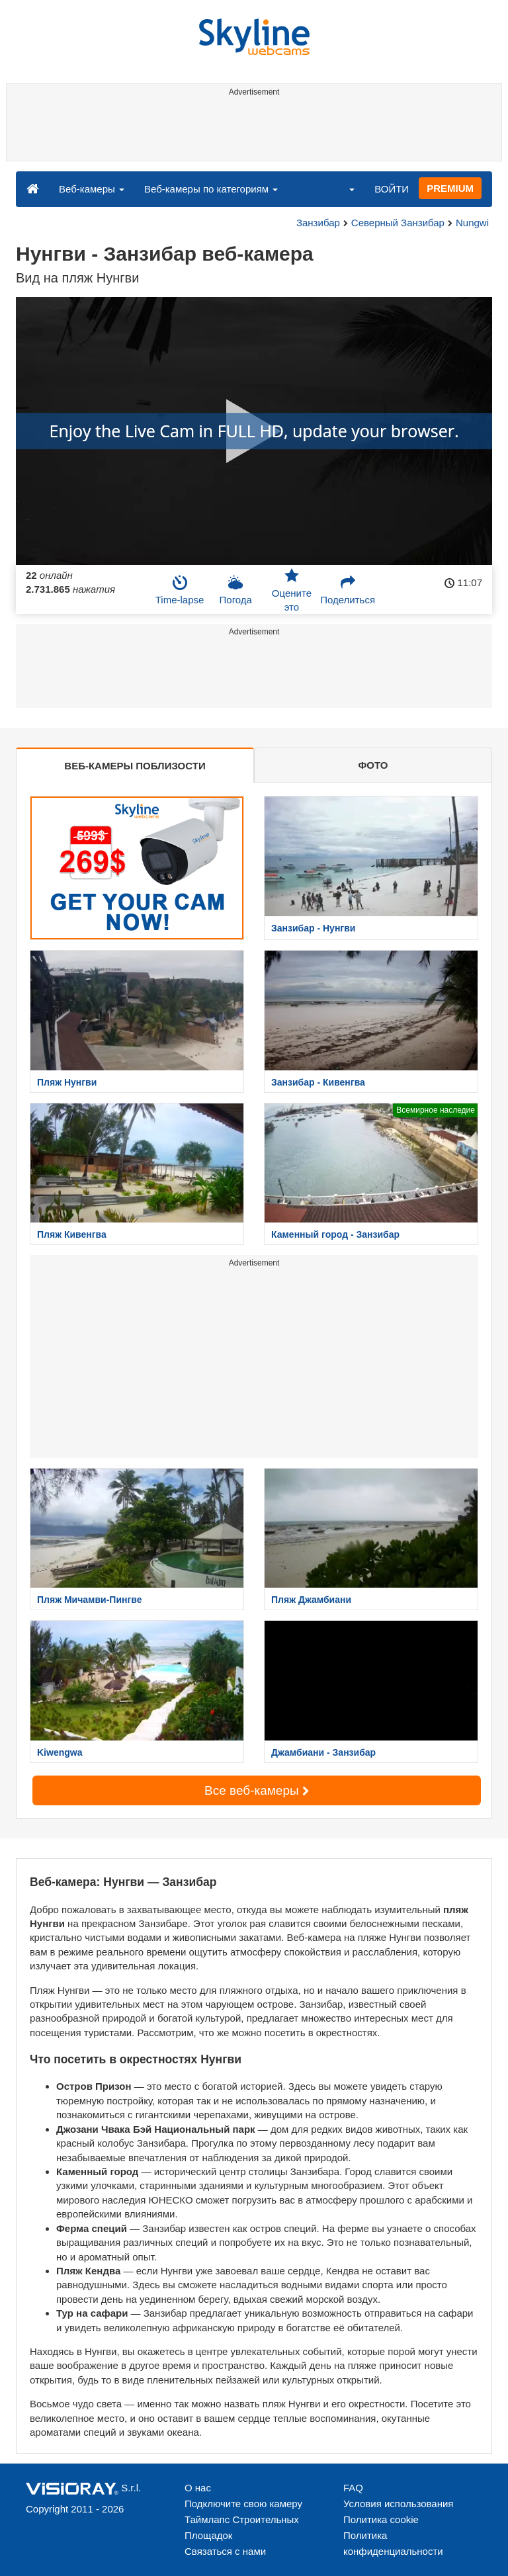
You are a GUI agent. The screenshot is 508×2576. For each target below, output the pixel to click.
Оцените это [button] (292, 590)
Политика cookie (381, 2519)
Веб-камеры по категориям (211, 188)
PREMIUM (450, 188)
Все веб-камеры (256, 1790)
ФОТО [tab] (373, 765)
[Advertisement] (252, 131)
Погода (236, 590)
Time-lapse (179, 590)
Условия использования (398, 2503)
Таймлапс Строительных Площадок (242, 2527)
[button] (343, 188)
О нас (198, 2487)
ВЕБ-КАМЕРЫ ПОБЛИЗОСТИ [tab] (134, 765)
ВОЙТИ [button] (391, 188)
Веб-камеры (91, 188)
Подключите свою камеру (243, 2503)
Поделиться (347, 590)
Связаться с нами (225, 2551)
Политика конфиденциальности (393, 2543)
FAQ (353, 2487)
